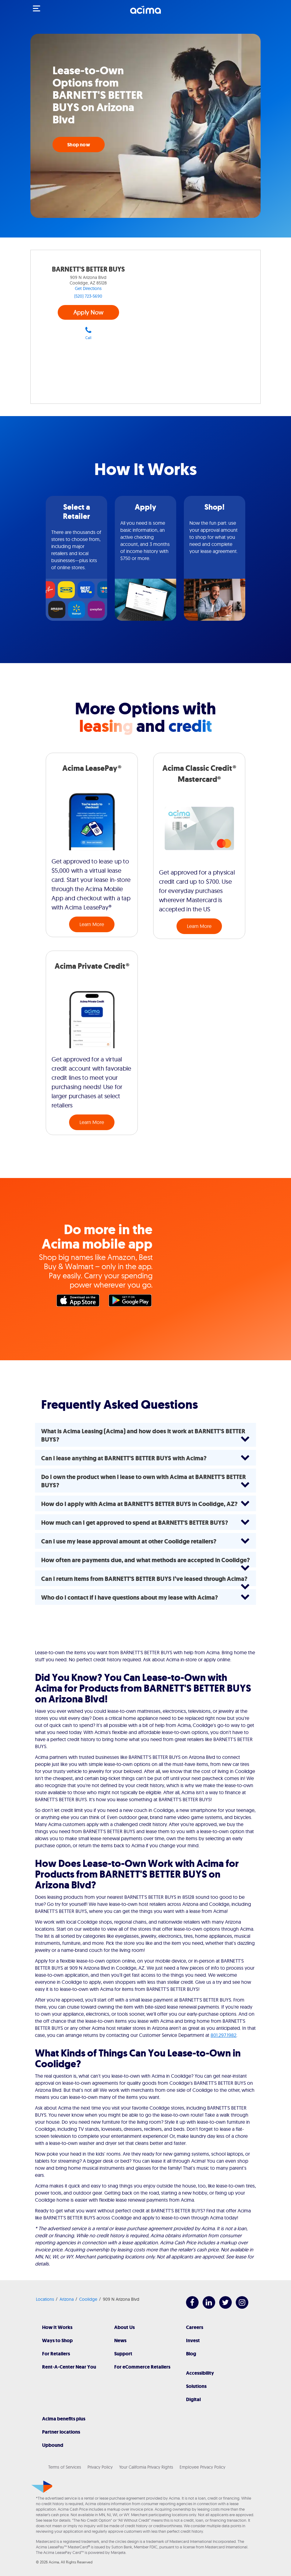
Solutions (196, 2386)
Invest (193, 2340)
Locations (45, 2299)
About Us (124, 2327)
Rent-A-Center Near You (69, 2367)
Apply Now (88, 312)
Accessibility (200, 2373)
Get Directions (88, 288)
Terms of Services (64, 2467)
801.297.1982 (223, 2035)
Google (132, 1302)
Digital (193, 2399)
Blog (191, 2353)
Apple (79, 1302)
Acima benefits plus (63, 2419)
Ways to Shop (57, 2340)
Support (123, 2353)
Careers (194, 2327)
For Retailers (56, 2353)
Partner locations (61, 2432)
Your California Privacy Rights (146, 2467)
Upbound (52, 2445)
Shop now (78, 144)
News (120, 2340)
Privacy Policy (100, 2467)
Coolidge (88, 2299)
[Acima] (145, 13)
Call (88, 333)
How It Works (57, 2327)
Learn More (92, 924)
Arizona (67, 2299)
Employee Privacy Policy (202, 2467)
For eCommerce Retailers (142, 2367)
